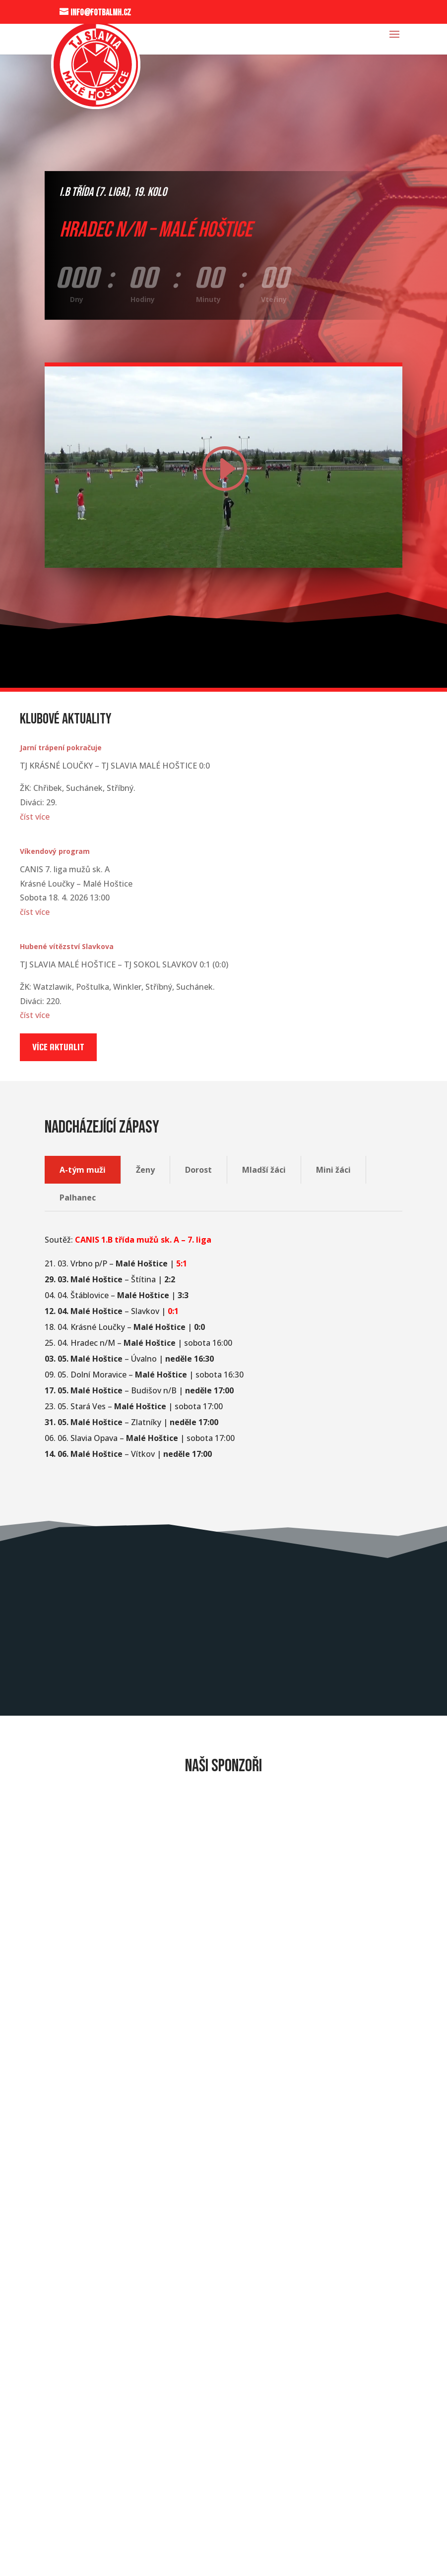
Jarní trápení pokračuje (61, 747)
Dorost (198, 1169)
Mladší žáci (264, 1169)
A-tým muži (83, 1169)
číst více (35, 816)
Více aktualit (58, 1047)
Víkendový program (55, 851)
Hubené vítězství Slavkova (67, 946)
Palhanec (78, 1197)
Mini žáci (333, 1169)
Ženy (145, 1169)
